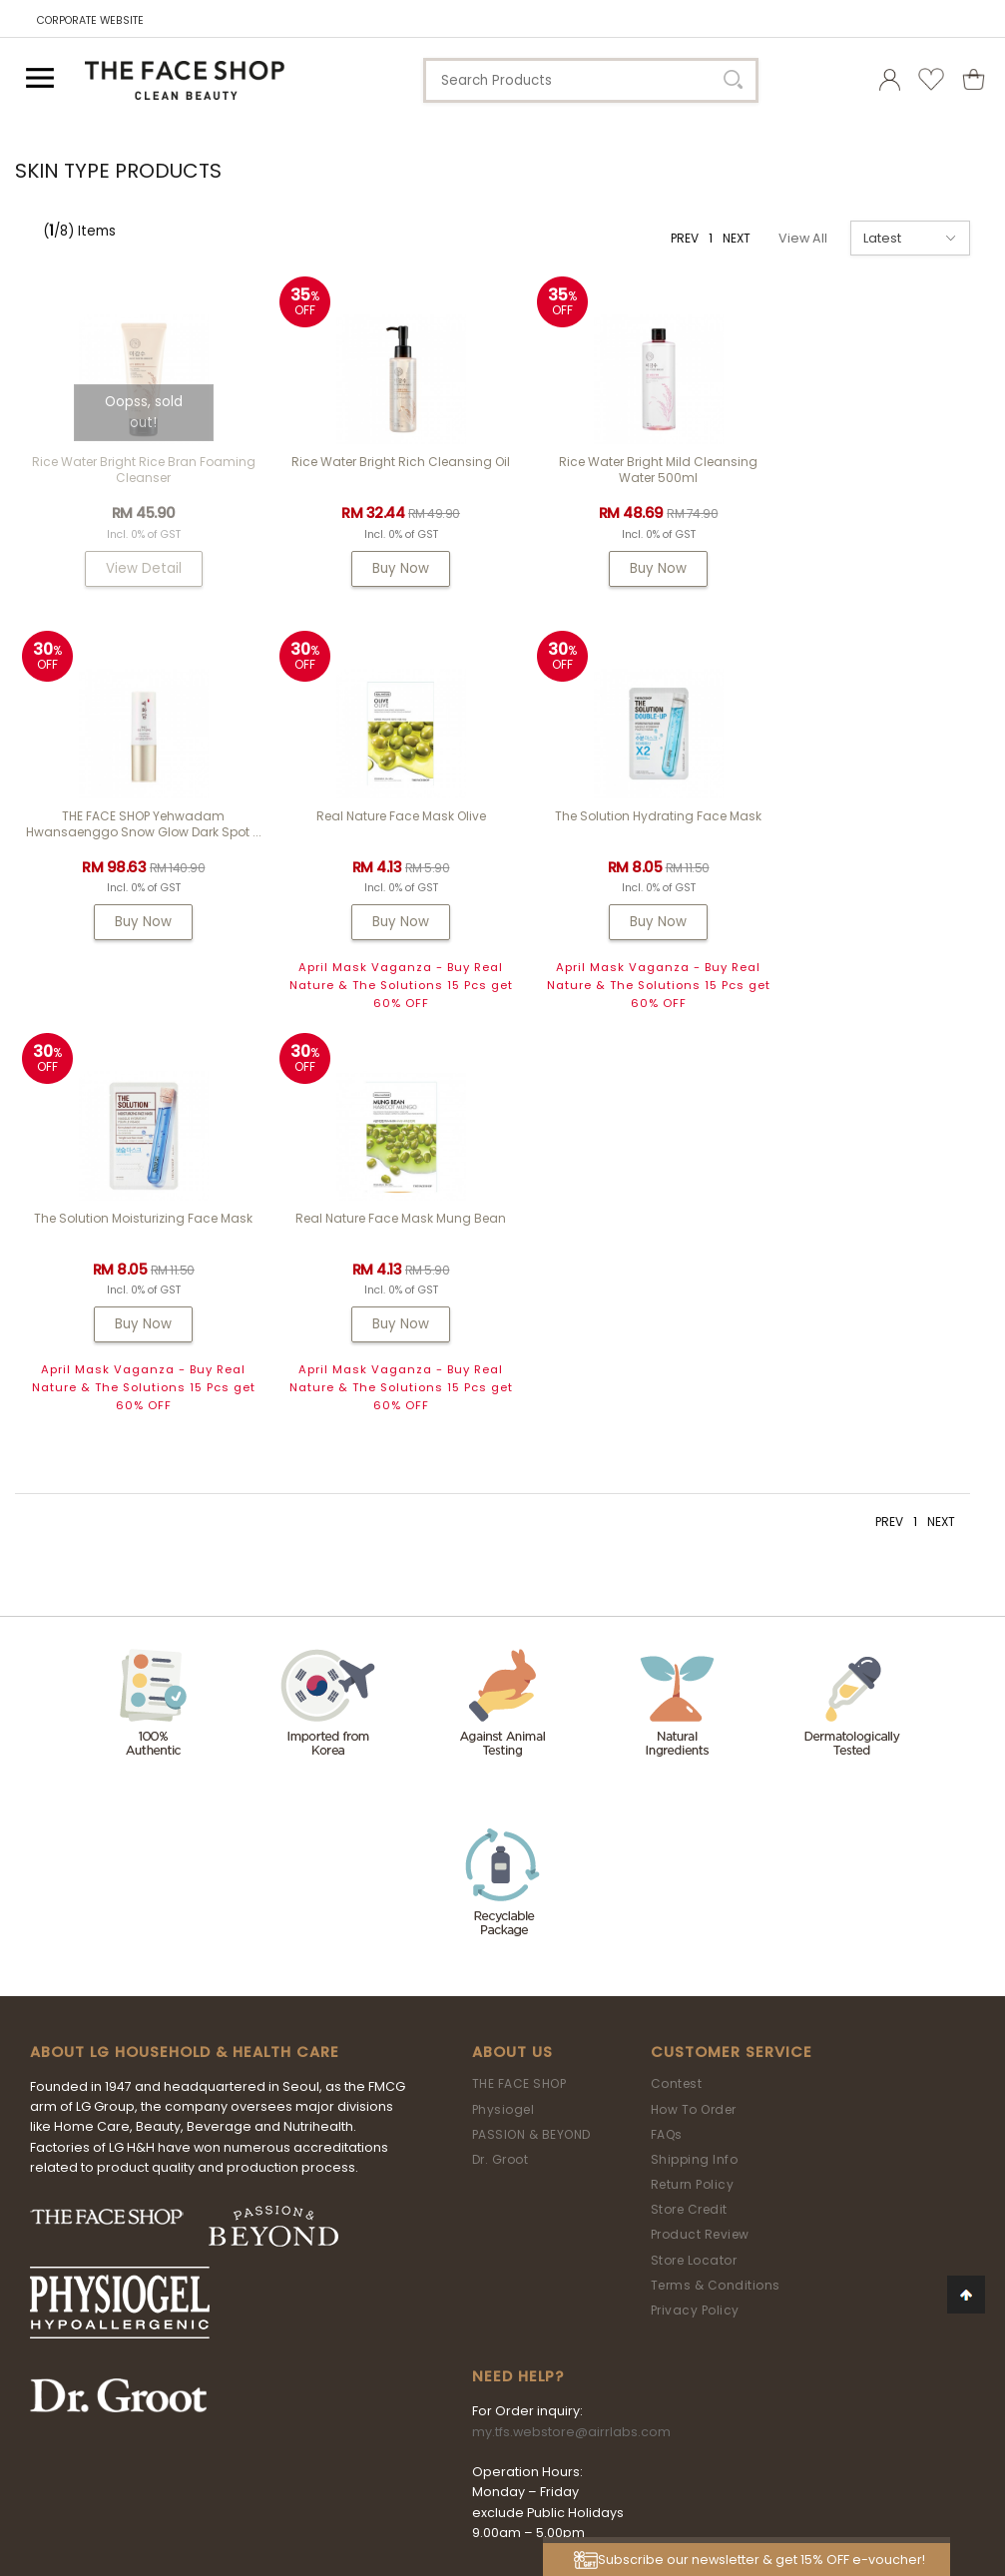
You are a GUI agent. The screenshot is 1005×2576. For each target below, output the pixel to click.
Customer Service (731, 1680)
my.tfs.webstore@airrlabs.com (571, 2059)
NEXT (737, 238)
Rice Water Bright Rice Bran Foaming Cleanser (137, 469)
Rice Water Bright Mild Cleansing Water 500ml (624, 469)
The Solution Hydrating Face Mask (380, 845)
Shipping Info (695, 1787)
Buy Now (380, 568)
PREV (685, 238)
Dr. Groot (500, 1787)
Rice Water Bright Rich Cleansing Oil (380, 461)
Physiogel (503, 1737)
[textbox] (590, 80)
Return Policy (693, 1811)
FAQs (667, 1762)
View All (802, 238)
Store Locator (694, 1887)
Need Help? (518, 2004)
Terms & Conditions (715, 1912)
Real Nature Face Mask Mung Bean (867, 845)
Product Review (700, 1862)
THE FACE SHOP (519, 1711)
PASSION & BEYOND (531, 1762)
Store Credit (689, 1836)
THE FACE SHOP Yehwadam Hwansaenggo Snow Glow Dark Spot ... (868, 477)
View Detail (137, 568)
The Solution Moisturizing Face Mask (624, 845)
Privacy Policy (695, 1937)
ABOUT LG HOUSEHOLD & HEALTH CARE (184, 1680)
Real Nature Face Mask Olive (137, 845)
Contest (677, 1711)
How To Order (694, 1737)
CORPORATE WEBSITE (90, 20)
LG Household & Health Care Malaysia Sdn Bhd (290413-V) (491, 2439)
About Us (512, 1680)
